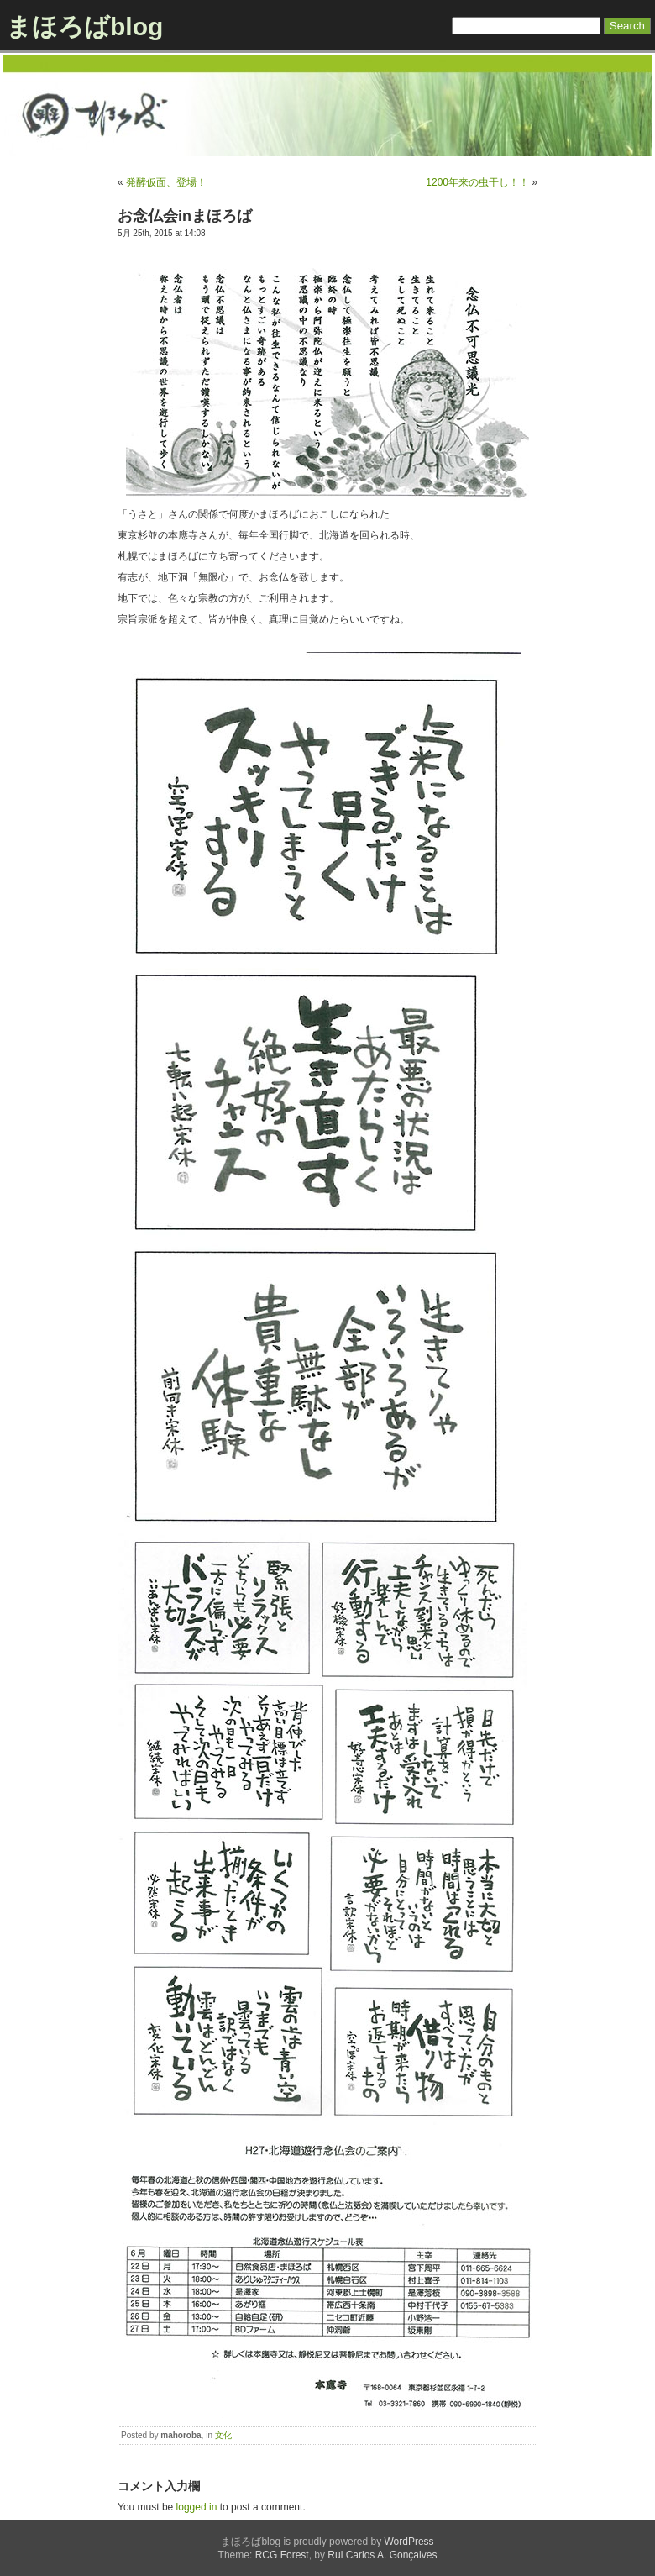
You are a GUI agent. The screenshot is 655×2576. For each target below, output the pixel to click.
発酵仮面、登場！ (166, 182)
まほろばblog (84, 26)
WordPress (408, 2541)
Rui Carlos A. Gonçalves (382, 2555)
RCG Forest (282, 2555)
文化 (223, 2435)
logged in (196, 2507)
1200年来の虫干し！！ (477, 182)
